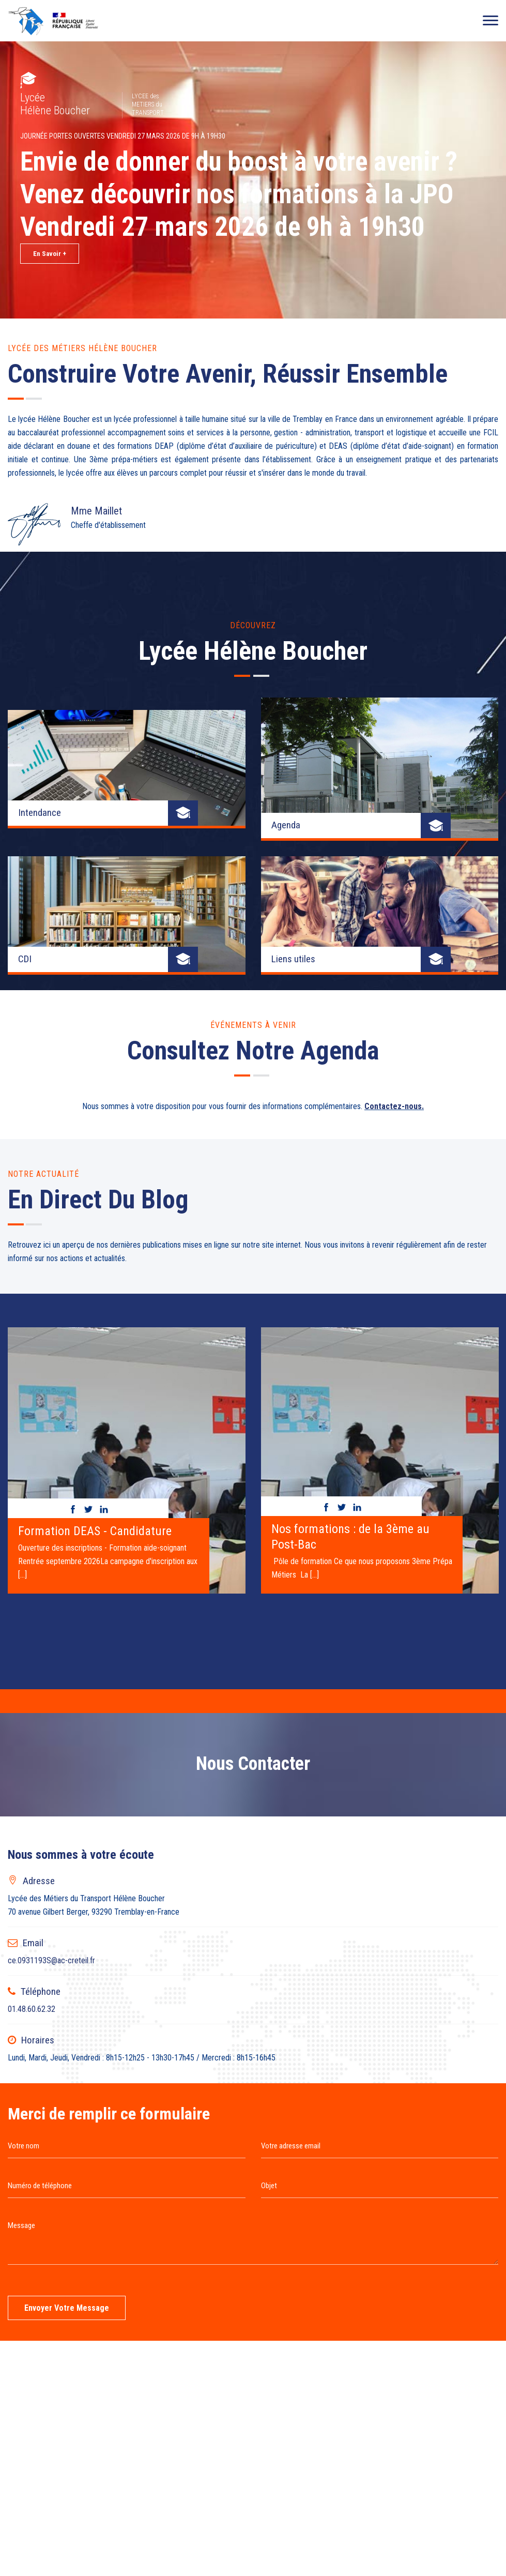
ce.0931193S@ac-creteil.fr (51, 1690)
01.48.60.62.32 (31, 1739)
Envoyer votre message (66, 2037)
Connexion (374, 2513)
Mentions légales (320, 2513)
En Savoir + (49, 253)
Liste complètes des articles (235, 2513)
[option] (126, 1186)
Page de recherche (146, 2513)
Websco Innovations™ (283, 2534)
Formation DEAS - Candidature (95, 1260)
